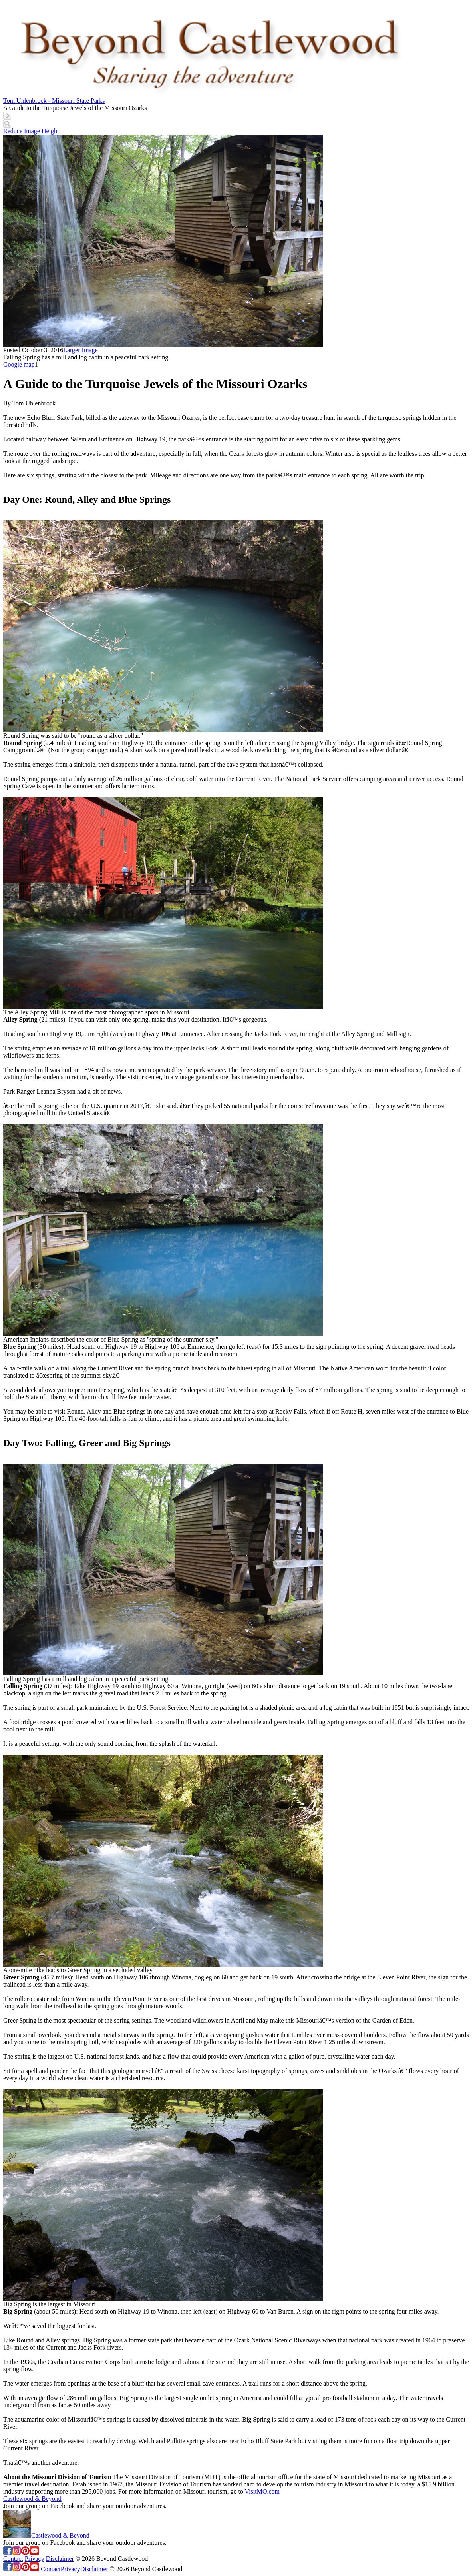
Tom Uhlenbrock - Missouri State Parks (54, 100)
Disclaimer (60, 2558)
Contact (13, 2558)
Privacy (34, 2558)
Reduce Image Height (31, 131)
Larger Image (80, 350)
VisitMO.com (262, 2491)
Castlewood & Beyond (32, 2498)
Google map (19, 364)
